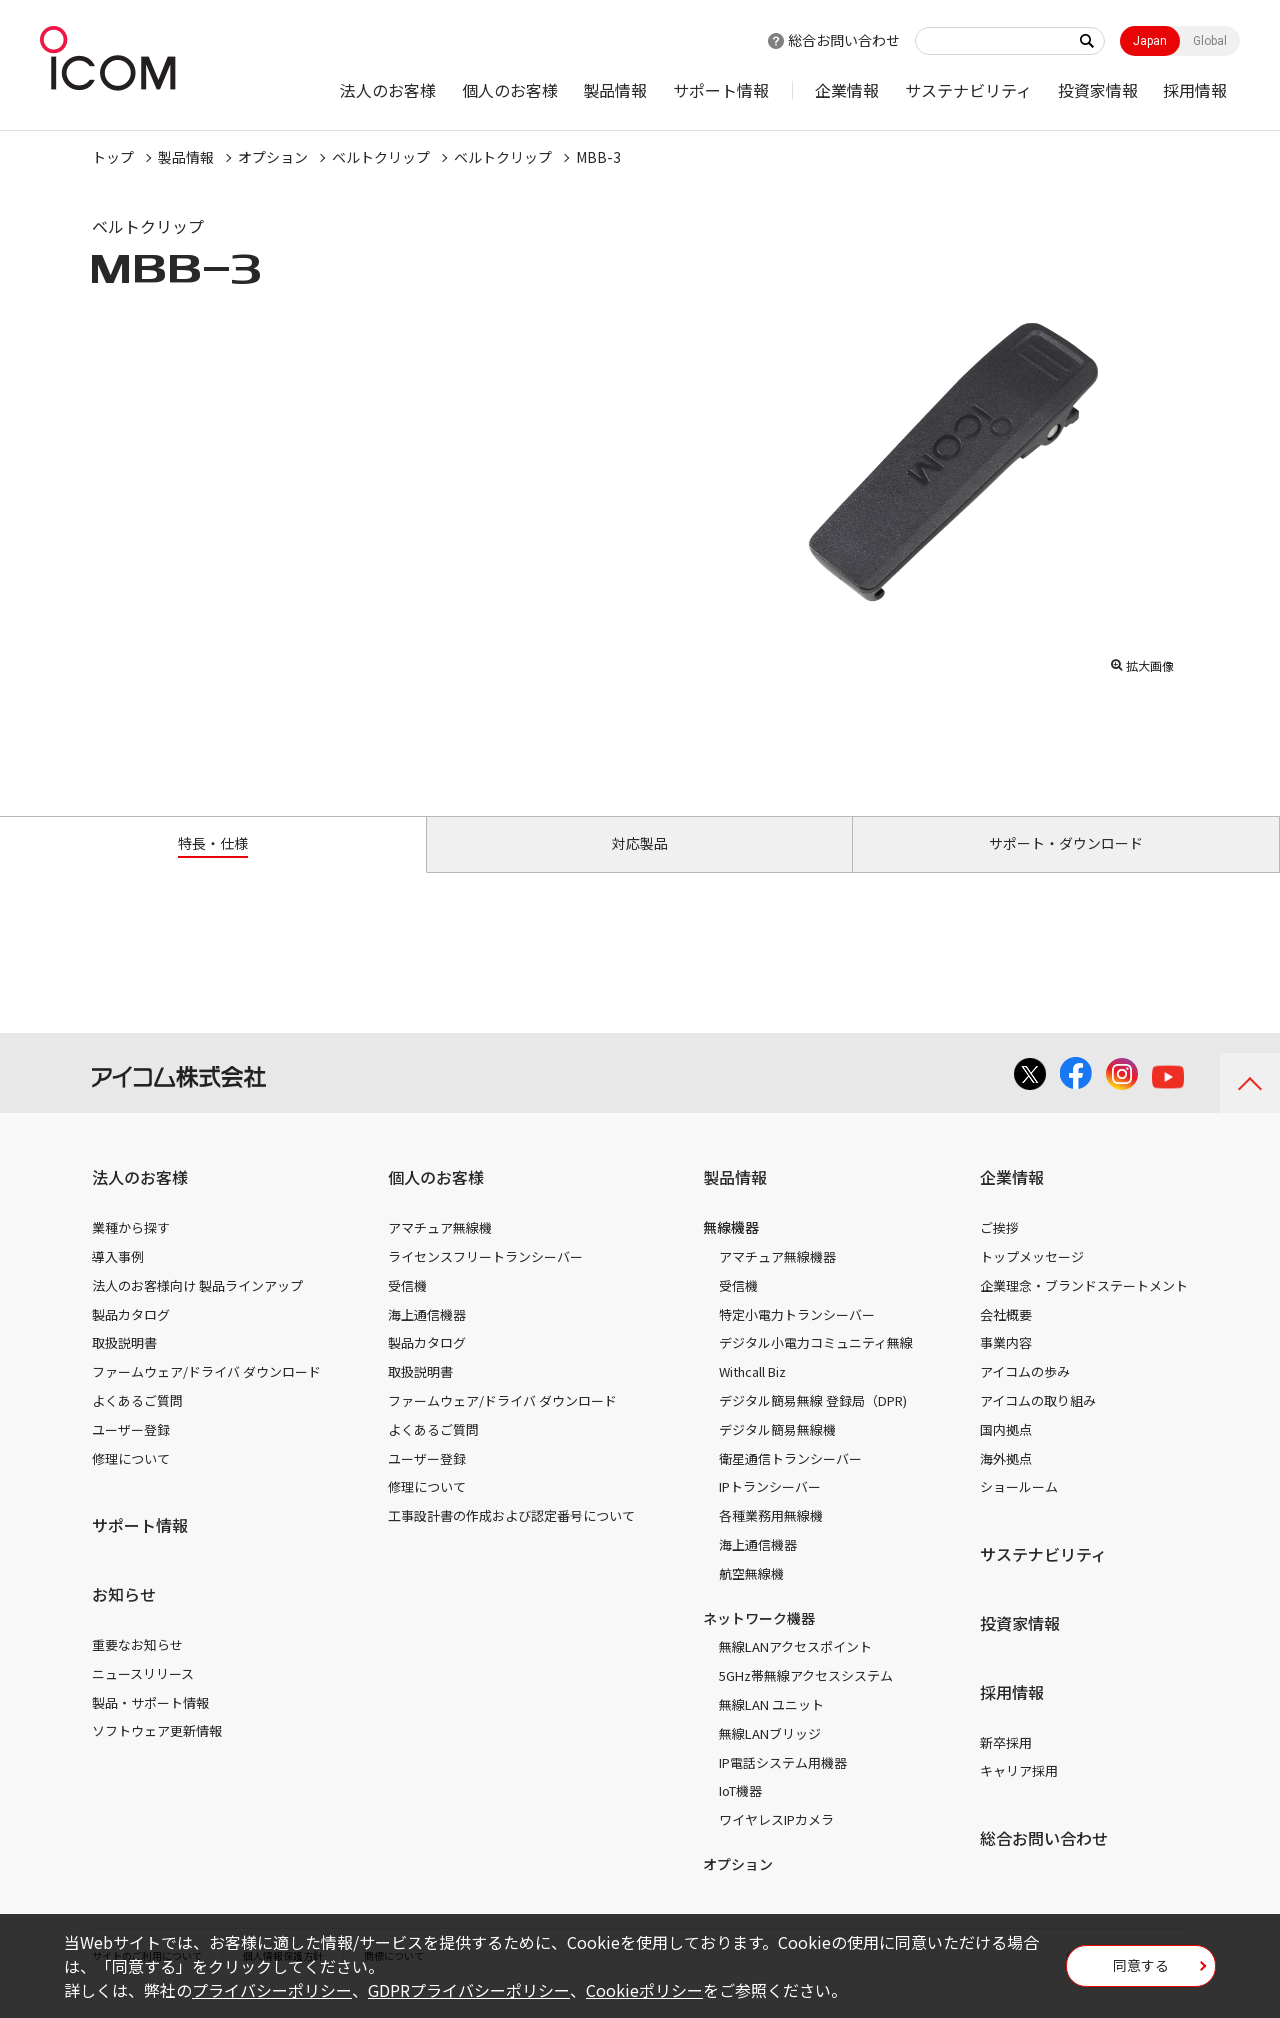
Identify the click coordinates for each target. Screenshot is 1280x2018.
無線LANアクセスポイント (795, 1669)
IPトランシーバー (770, 1509)
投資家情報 (1098, 90)
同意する (1141, 1972)
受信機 (407, 1308)
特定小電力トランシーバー (797, 1336)
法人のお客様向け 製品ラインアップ (197, 1308)
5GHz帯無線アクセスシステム (806, 1698)
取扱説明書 (124, 1365)
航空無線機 (751, 1596)
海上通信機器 (427, 1336)
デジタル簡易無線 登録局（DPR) (813, 1423)
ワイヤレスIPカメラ (776, 1842)
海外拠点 (1006, 1480)
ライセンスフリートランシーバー (485, 1279)
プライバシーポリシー (272, 1990)
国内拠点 (1006, 1452)
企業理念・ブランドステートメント (1084, 1308)
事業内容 (1006, 1365)
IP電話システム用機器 (783, 1784)
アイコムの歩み (1025, 1394)
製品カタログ (131, 1336)
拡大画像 (1142, 661)
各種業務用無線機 (771, 1538)
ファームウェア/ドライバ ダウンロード (206, 1394)
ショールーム (1019, 1509)
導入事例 (118, 1279)
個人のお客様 (510, 90)
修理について (131, 1480)
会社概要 (1006, 1336)
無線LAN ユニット (771, 1727)
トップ (113, 157)
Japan (1150, 41)
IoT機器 (740, 1813)
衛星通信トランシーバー (790, 1480)
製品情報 (615, 90)
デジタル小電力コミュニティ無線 (816, 1365)
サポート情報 (721, 90)
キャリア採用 (1019, 1793)
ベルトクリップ (381, 157)
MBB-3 (598, 157)
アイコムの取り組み (1038, 1423)
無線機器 (731, 1250)
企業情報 (847, 90)
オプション (273, 157)
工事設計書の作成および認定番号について (511, 1538)
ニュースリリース (143, 1696)
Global (1210, 41)
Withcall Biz (752, 1394)
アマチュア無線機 (440, 1250)
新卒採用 (1006, 1764)
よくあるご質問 (137, 1423)
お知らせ (124, 1617)
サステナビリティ (968, 90)
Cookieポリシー (644, 1990)
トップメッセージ (1032, 1279)
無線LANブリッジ (770, 1756)
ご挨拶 (999, 1250)
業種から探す (131, 1250)
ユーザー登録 (131, 1452)
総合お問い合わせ (844, 40)
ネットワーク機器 (759, 1640)
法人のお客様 (388, 90)
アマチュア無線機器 (777, 1279)
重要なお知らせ (137, 1667)
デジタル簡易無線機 (777, 1452)
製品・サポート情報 (150, 1724)
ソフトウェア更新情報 (157, 1753)
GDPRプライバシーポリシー (469, 1990)
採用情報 (1195, 90)
